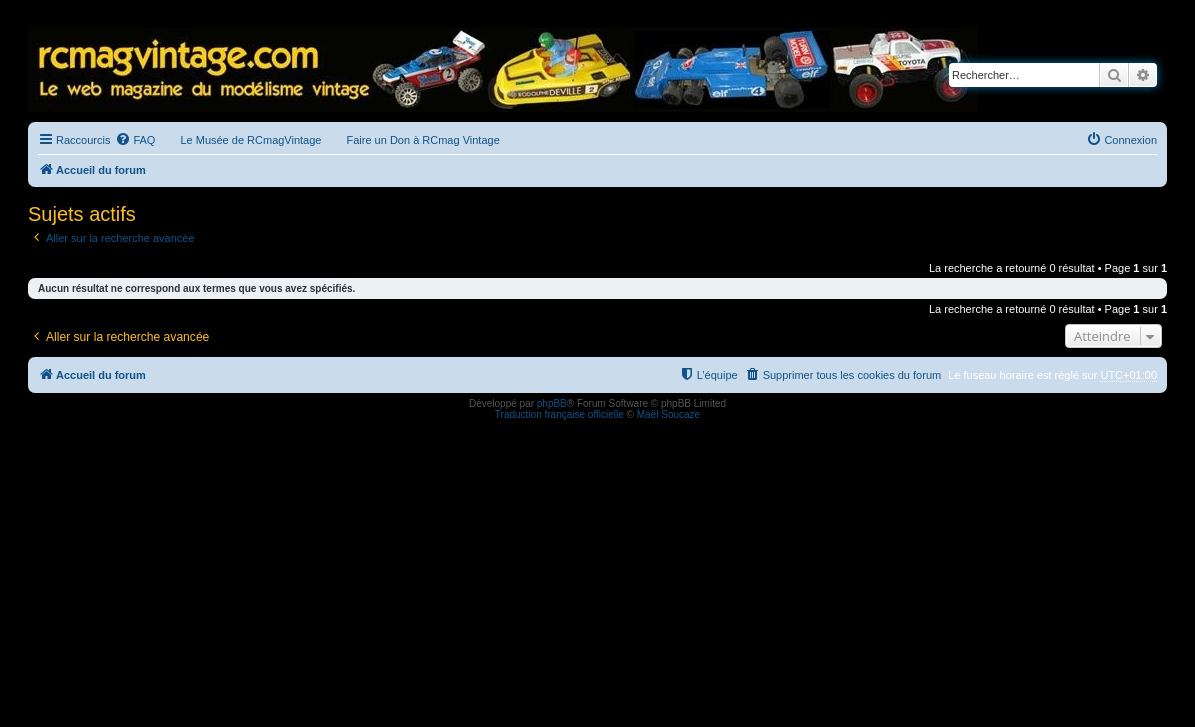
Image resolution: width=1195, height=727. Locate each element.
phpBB (552, 403)
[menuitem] (135, 140)
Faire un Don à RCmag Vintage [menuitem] (422, 140)
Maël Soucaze (668, 414)
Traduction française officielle (559, 414)
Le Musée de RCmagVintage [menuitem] (250, 140)
